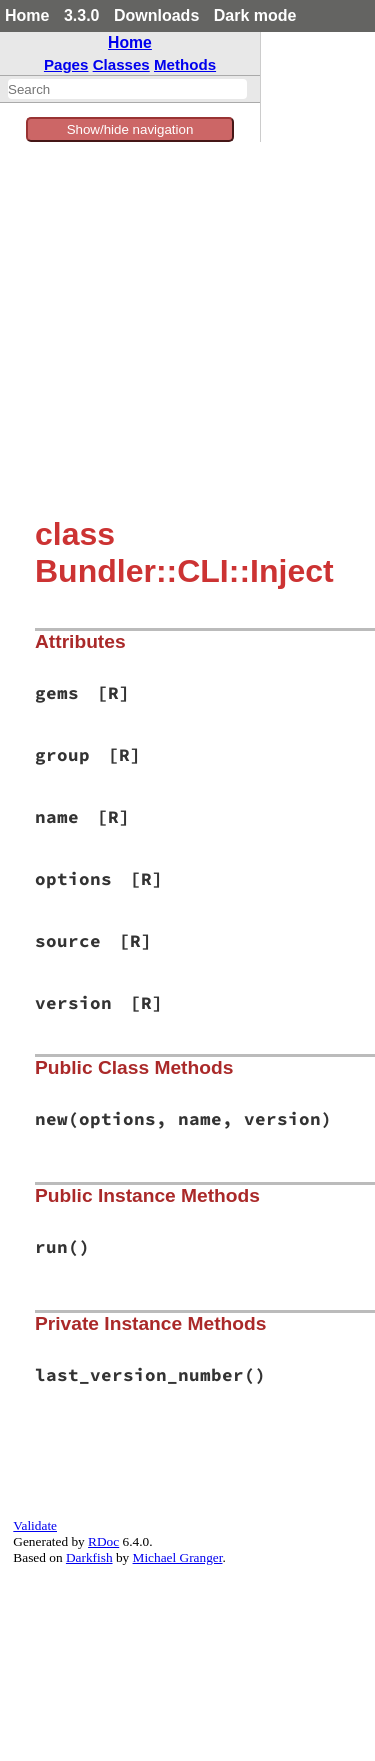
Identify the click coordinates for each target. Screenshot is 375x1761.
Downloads (156, 15)
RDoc (103, 1541)
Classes (121, 64)
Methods (185, 64)
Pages (66, 64)
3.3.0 (82, 15)
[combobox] (127, 89)
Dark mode (255, 15)
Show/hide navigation (130, 129)
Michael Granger (178, 1557)
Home (27, 15)
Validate (35, 1525)
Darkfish (89, 1557)
